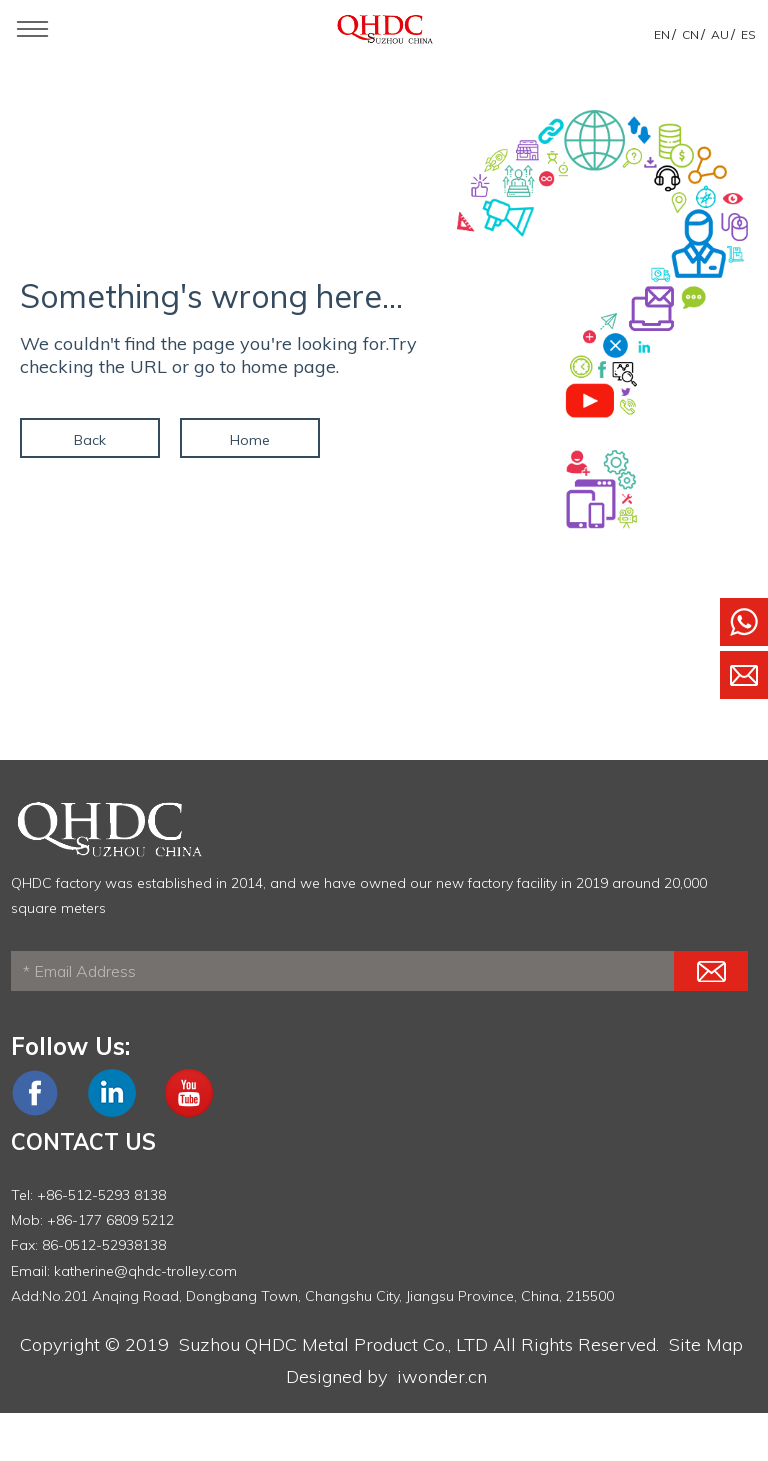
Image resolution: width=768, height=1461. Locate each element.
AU (720, 34)
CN (690, 34)
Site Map (706, 1344)
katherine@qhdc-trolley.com (145, 1271)
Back (90, 440)
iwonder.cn (442, 1376)
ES (748, 34)
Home (250, 440)
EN (662, 34)
